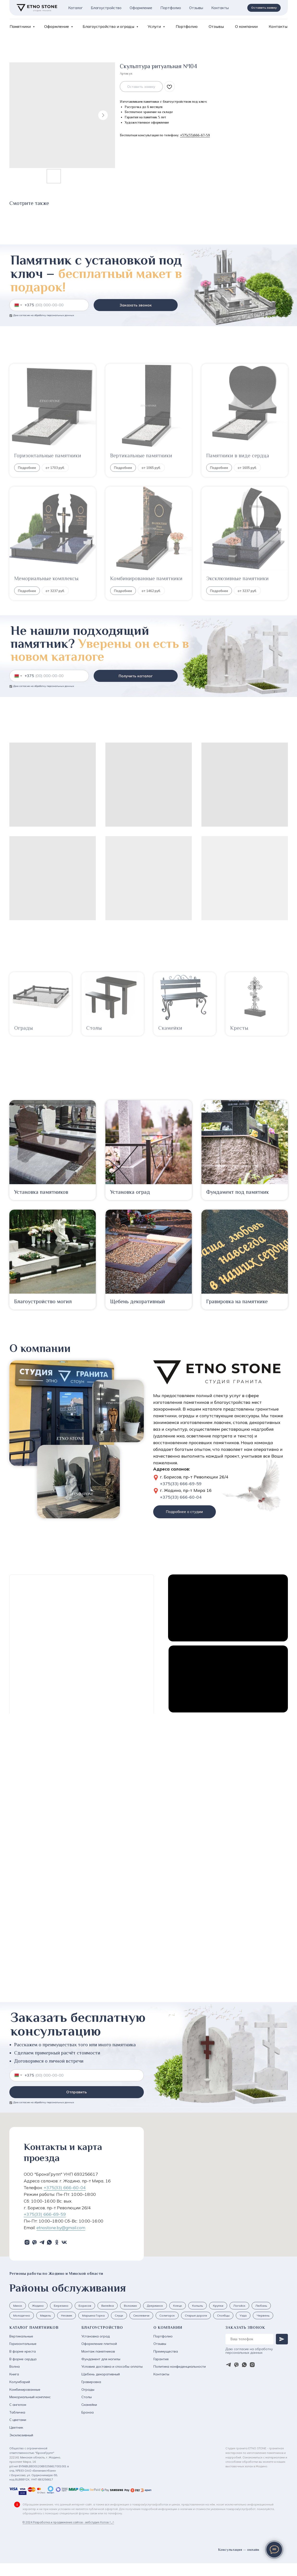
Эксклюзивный (21, 2448)
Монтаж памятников (98, 2364)
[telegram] (85, 9)
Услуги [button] (155, 26)
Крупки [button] (232, 2306)
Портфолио (187, 26)
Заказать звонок (136, 305)
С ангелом (17, 2417)
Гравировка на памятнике (237, 1301)
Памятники (21, 26)
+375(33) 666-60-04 (65, 2187)
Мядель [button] (70, 2317)
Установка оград (130, 1192)
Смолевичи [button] (172, 2317)
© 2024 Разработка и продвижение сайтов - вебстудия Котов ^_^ (68, 2535)
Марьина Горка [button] (121, 2317)
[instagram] (117, 9)
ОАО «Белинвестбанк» (40, 2483)
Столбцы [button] (258, 2317)
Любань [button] (19, 2317)
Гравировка (91, 2394)
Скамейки (89, 2417)
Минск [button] (18, 2306)
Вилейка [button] (114, 2306)
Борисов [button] (90, 2306)
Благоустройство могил (43, 1301)
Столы (86, 2410)
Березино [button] (64, 2306)
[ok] (127, 9)
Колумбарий (19, 2394)
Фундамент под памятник (237, 1192)
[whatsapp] (95, 9)
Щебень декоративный (137, 1301)
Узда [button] (17, 2328)
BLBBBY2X (22, 2492)
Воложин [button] (138, 2306)
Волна (14, 2379)
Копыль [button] (209, 2306)
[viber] (106, 9)
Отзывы (216, 26)
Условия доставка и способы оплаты (112, 2379)
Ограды (87, 2402)
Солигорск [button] (199, 2317)
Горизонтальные (22, 2356)
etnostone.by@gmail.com (60, 2227)
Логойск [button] (255, 2306)
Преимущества (165, 2364)
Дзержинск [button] (164, 2306)
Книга (14, 2387)
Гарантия (161, 2372)
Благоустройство (102, 2340)
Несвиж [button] (93, 2317)
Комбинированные (24, 2402)
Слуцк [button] (148, 2317)
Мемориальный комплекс (30, 2410)
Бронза (87, 2425)
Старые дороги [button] (230, 2317)
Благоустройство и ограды (109, 26)
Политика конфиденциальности (179, 2379)
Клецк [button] (188, 2306)
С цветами (17, 2432)
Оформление (57, 26)
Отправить (76, 2092)
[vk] (138, 9)
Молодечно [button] (45, 2317)
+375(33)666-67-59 (195, 135)
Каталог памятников (34, 2340)
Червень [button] (38, 2328)
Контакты (278, 26)
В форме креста (22, 2364)
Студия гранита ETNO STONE (245, 2461)
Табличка (17, 2425)
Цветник (16, 2440)
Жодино (40, 2306)
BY (20, 2479)
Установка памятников (41, 1192)
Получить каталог (136, 676)
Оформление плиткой (99, 2356)
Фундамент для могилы (100, 2372)
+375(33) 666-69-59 (45, 2214)
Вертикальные (21, 2349)
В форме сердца (22, 2372)
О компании (246, 26)
